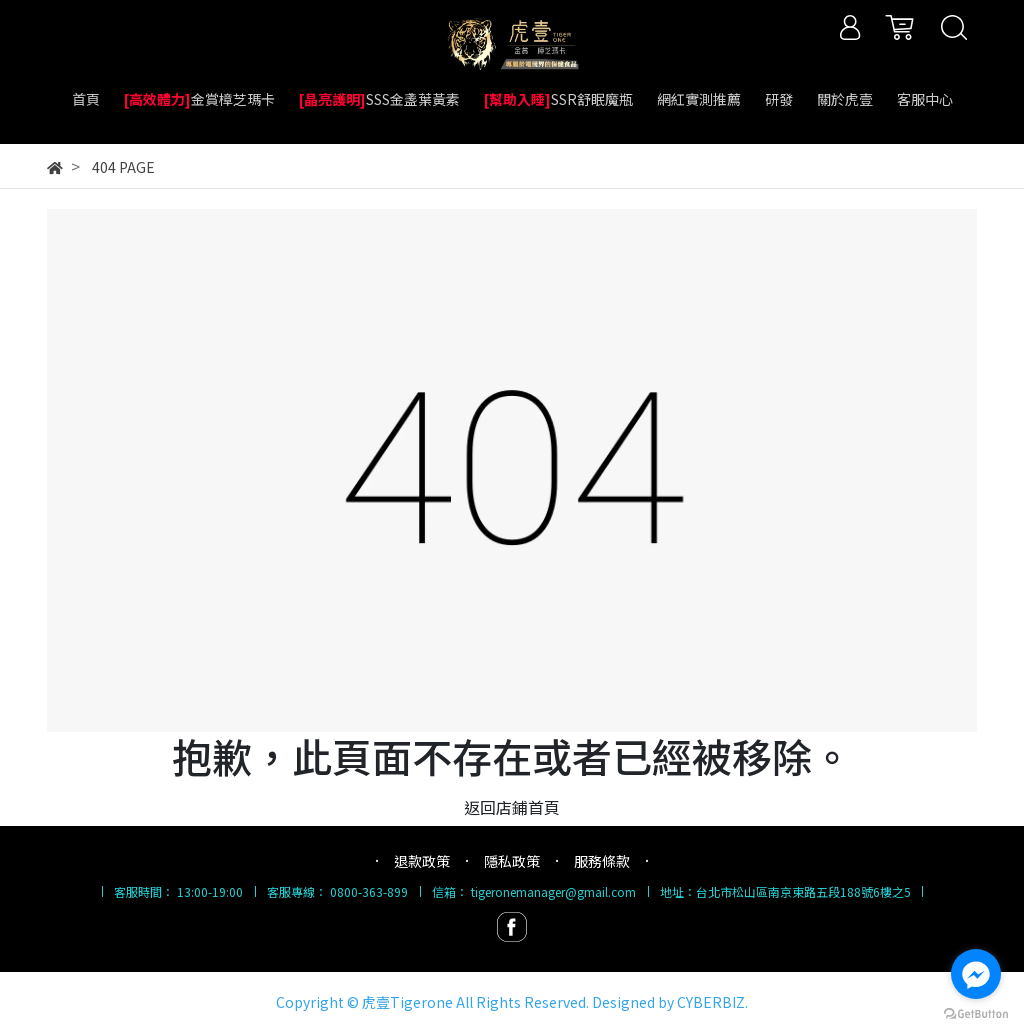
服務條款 (602, 861)
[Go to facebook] (976, 974)
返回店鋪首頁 (512, 807)
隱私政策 (512, 861)
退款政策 (422, 861)
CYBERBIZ (711, 1002)
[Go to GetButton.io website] (976, 1012)
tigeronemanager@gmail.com (553, 891)
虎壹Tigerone (407, 1002)
